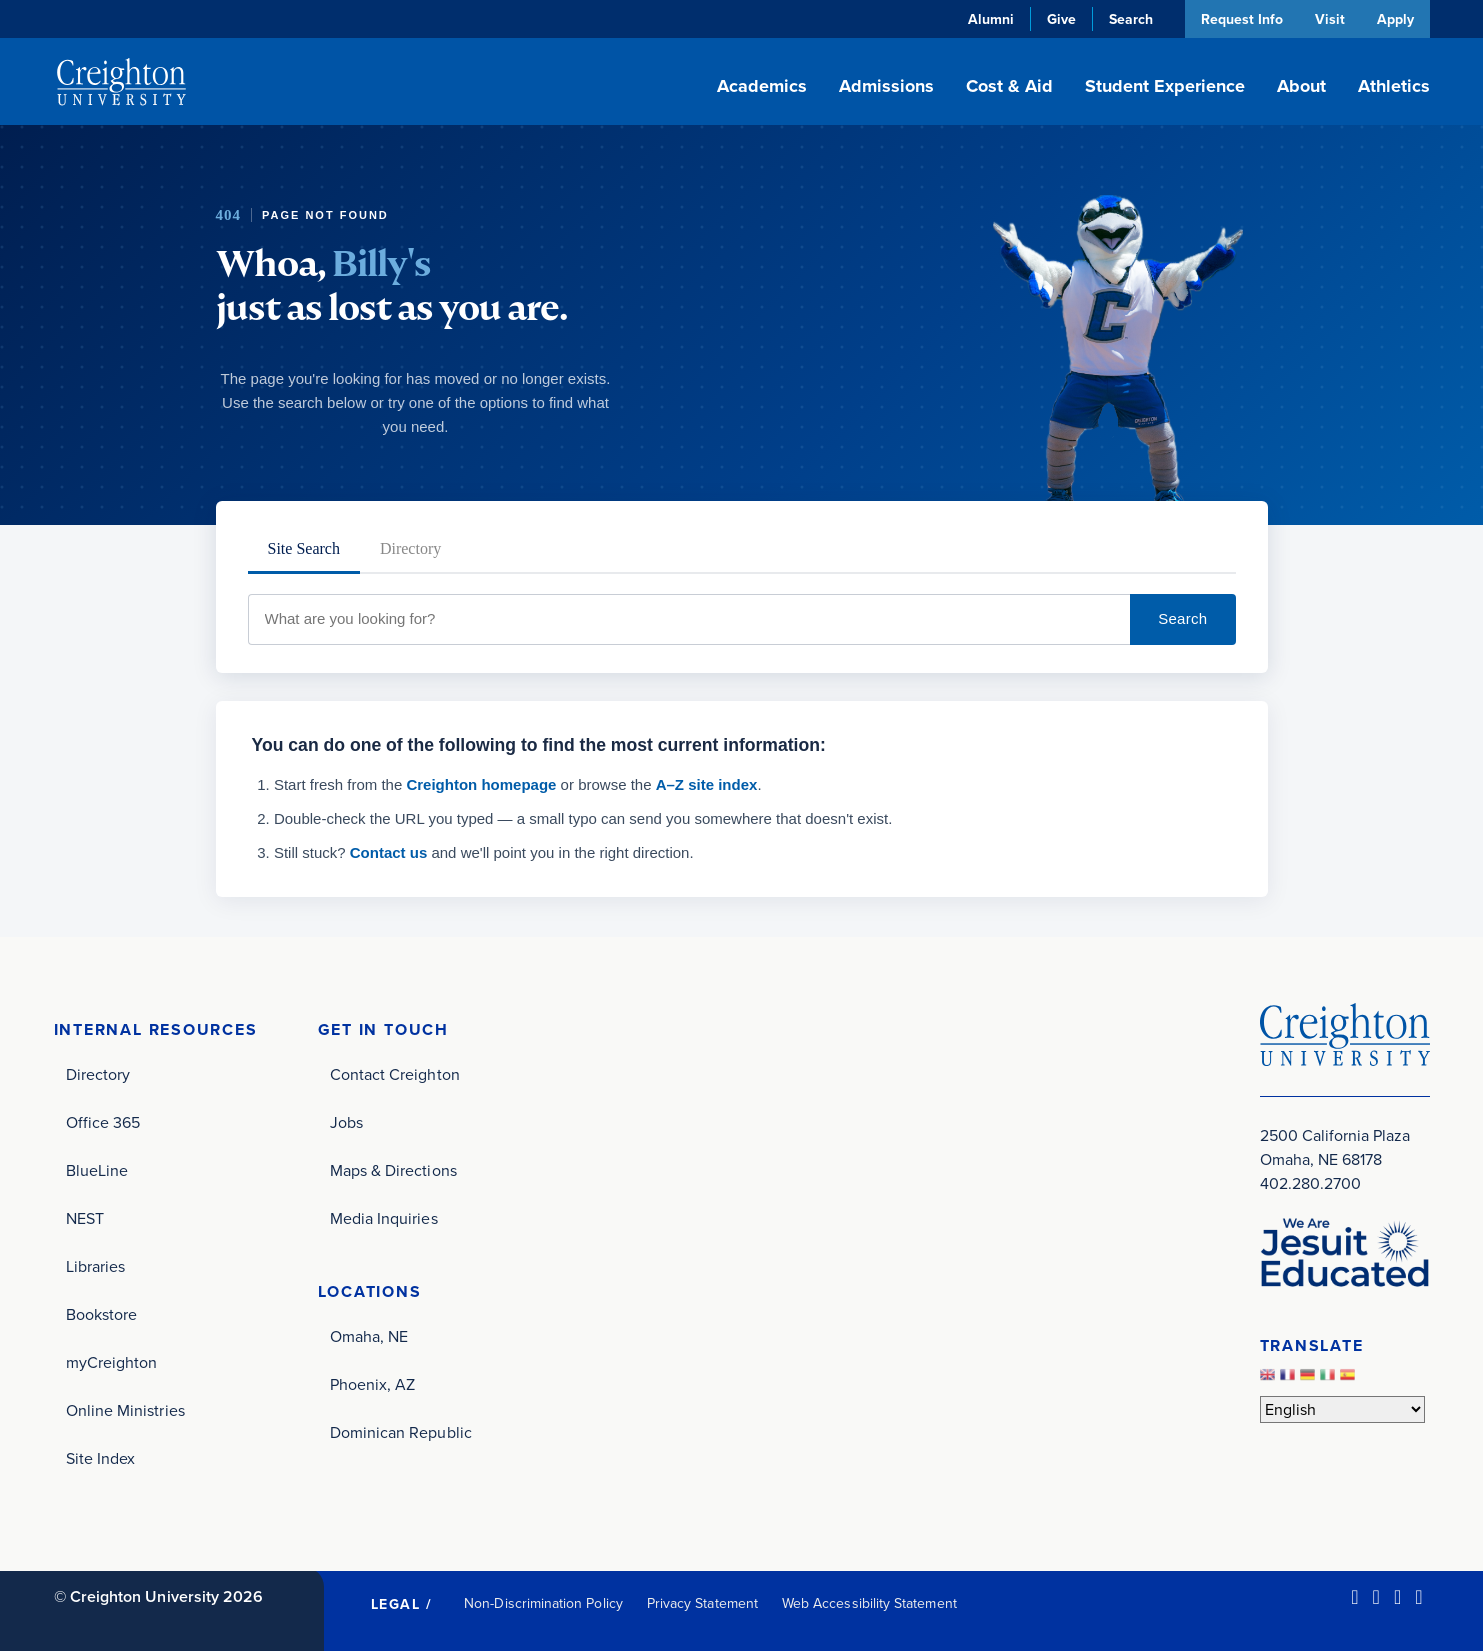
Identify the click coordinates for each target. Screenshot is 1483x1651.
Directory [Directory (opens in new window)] (98, 1074)
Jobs (346, 1122)
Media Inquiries (384, 1218)
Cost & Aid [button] (1009, 86)
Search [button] (1129, 19)
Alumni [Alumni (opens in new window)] (989, 19)
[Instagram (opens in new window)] (1397, 1597)
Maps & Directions (393, 1170)
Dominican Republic (401, 1432)
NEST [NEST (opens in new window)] (85, 1218)
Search (1182, 618)
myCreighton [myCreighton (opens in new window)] (112, 1362)
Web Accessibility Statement (869, 1603)
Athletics (1394, 86)
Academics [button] (762, 86)
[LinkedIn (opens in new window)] (1354, 1597)
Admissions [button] (886, 86)
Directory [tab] (410, 548)
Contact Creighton (395, 1074)
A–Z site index (707, 784)
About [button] (1301, 86)
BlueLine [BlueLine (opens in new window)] (97, 1170)
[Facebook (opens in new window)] (1376, 1597)
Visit (1329, 19)
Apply (1395, 19)
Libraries (96, 1266)
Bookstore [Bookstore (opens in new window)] (102, 1314)
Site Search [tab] (304, 548)
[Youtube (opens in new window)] (1418, 1597)
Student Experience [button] (1165, 86)
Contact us (389, 852)
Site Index (101, 1458)
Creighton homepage (481, 784)
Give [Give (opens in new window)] (1059, 19)
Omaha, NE (369, 1336)
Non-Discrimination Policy (543, 1603)
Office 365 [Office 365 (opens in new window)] (103, 1122)
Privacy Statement (702, 1603)
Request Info (1240, 19)
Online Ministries (125, 1410)
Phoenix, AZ (373, 1384)
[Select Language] (1342, 1409)
